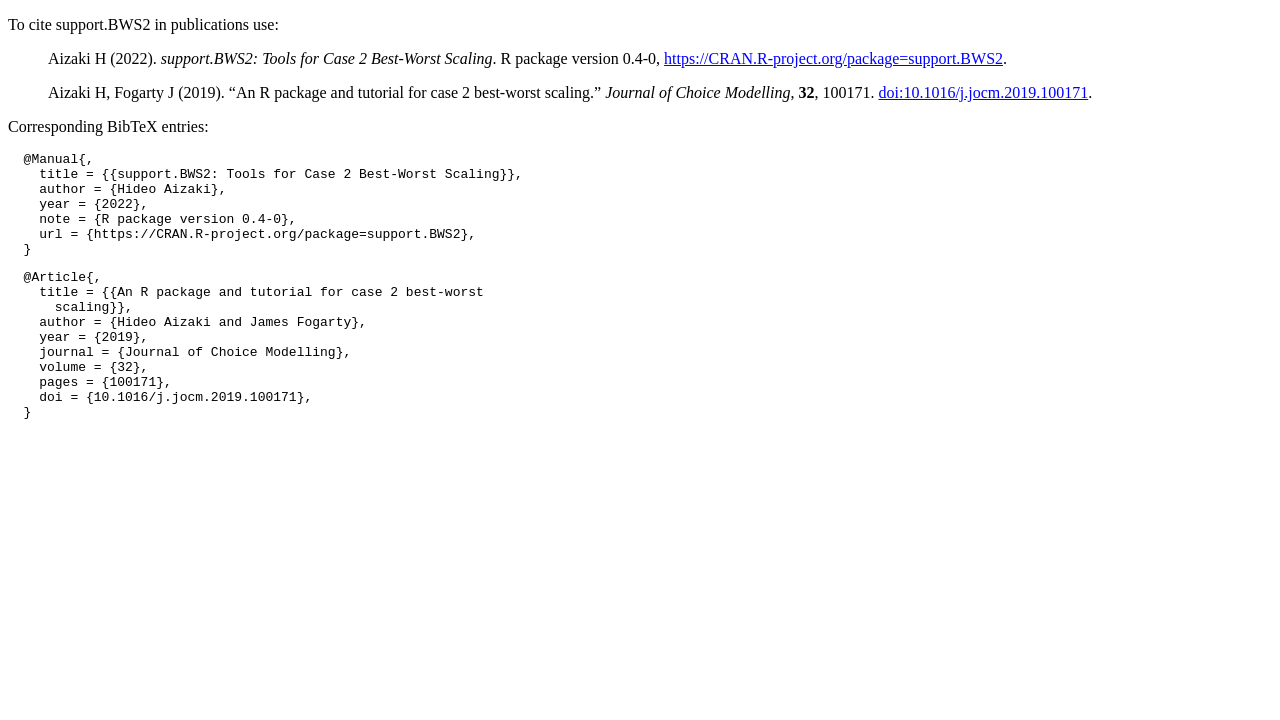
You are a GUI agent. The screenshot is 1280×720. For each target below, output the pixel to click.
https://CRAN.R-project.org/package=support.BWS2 (833, 58)
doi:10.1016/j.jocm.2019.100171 (983, 92)
